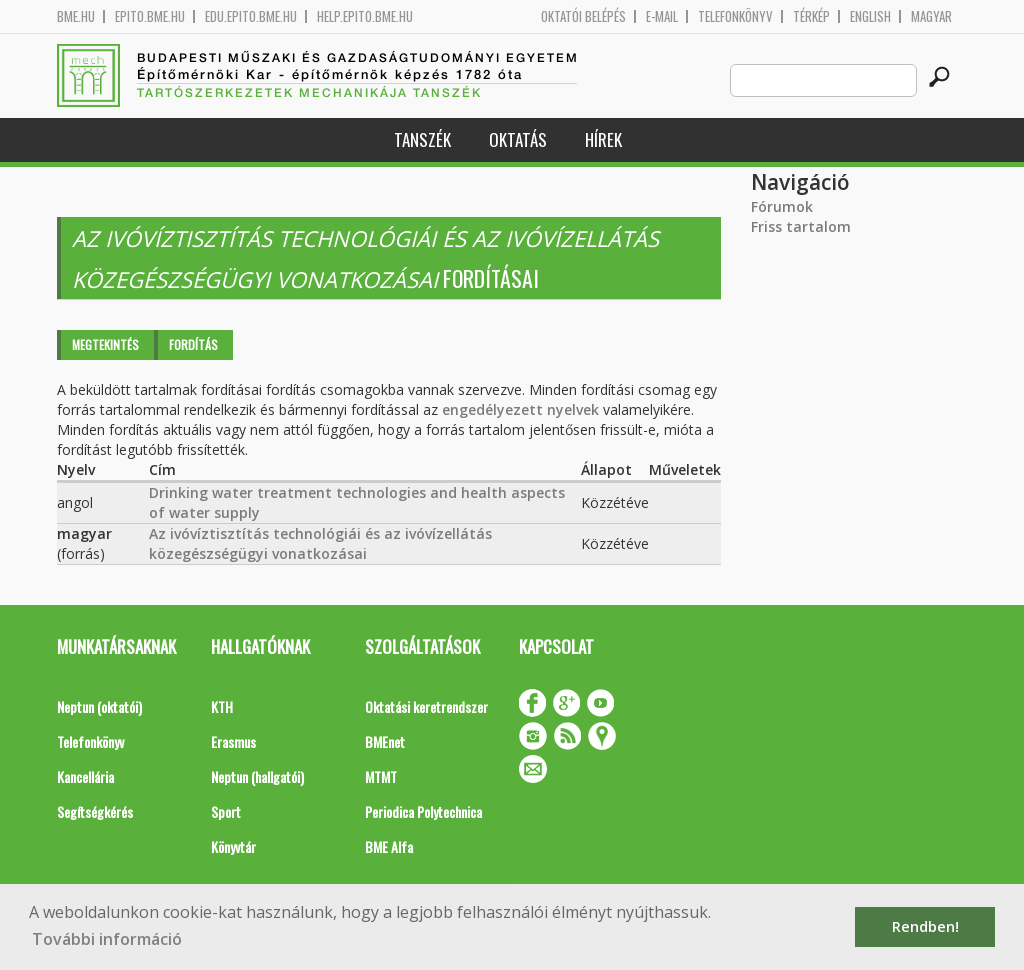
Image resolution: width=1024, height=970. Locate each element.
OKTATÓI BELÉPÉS (583, 16)
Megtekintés (105, 344)
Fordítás (193, 344)
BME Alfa (389, 846)
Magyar (931, 16)
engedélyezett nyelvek (520, 409)
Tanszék (422, 139)
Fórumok (782, 206)
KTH (222, 706)
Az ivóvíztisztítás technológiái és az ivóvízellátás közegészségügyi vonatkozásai (320, 543)
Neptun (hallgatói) (257, 776)
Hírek (603, 139)
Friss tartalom (801, 226)
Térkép (811, 16)
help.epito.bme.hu (365, 16)
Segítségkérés (95, 811)
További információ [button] (107, 939)
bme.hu (76, 16)
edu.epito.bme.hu (251, 16)
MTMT (381, 776)
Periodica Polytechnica (423, 811)
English (870, 16)
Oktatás (518, 139)
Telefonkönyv (735, 16)
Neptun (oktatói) (99, 706)
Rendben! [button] (925, 926)
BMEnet (385, 741)
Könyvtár (233, 846)
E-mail (662, 16)
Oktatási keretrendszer (426, 706)
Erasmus (233, 741)
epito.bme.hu (150, 16)
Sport (226, 811)
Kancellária (85, 776)
